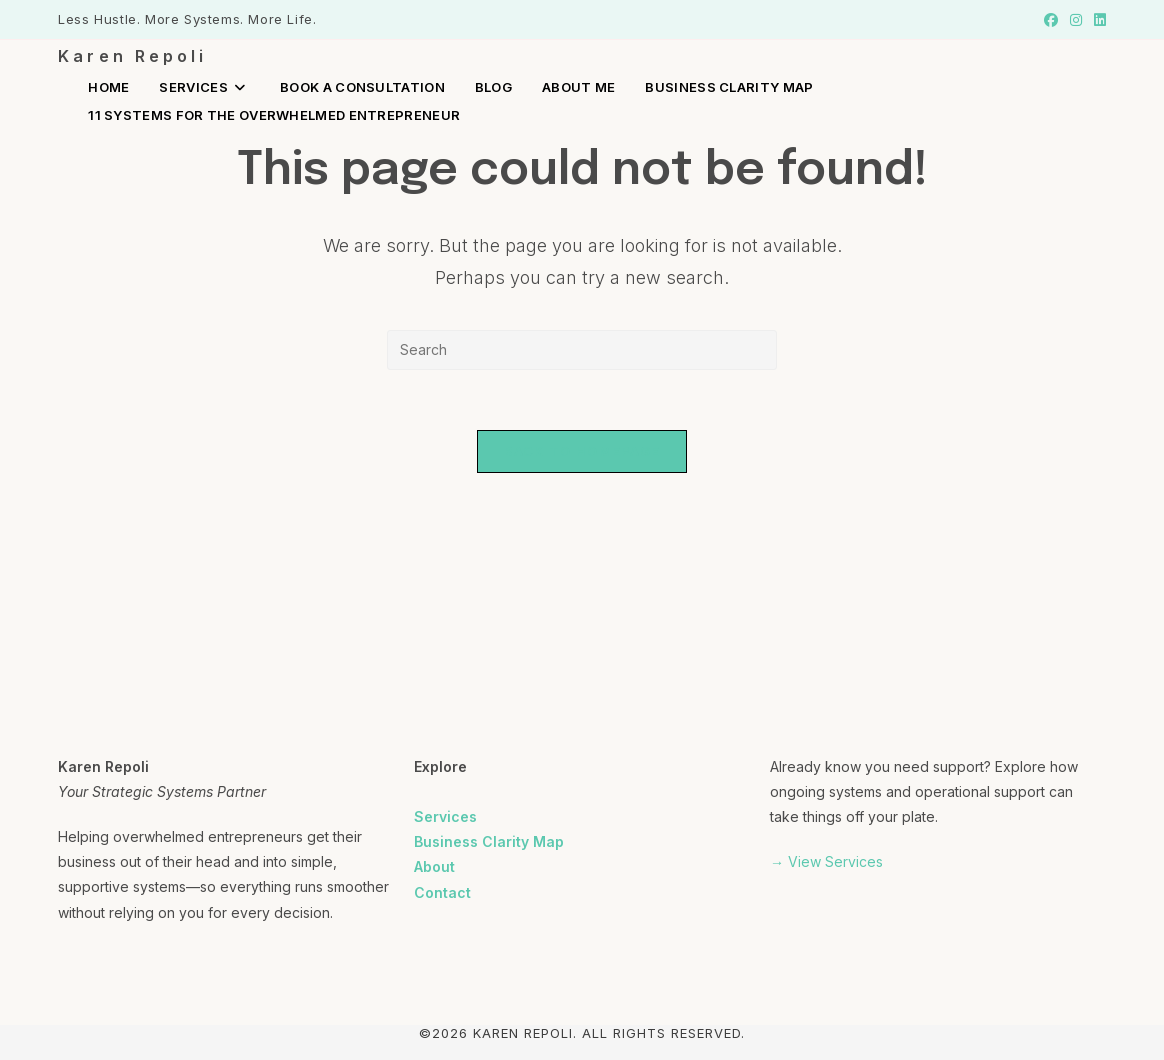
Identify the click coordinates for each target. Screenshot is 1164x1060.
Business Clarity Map (489, 841)
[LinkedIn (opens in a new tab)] (1097, 20)
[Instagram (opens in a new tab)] (1076, 20)
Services (445, 816)
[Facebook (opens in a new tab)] (1051, 20)
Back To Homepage (582, 451)
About (434, 866)
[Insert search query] (582, 350)
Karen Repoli (132, 56)
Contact (442, 892)
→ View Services (826, 861)
